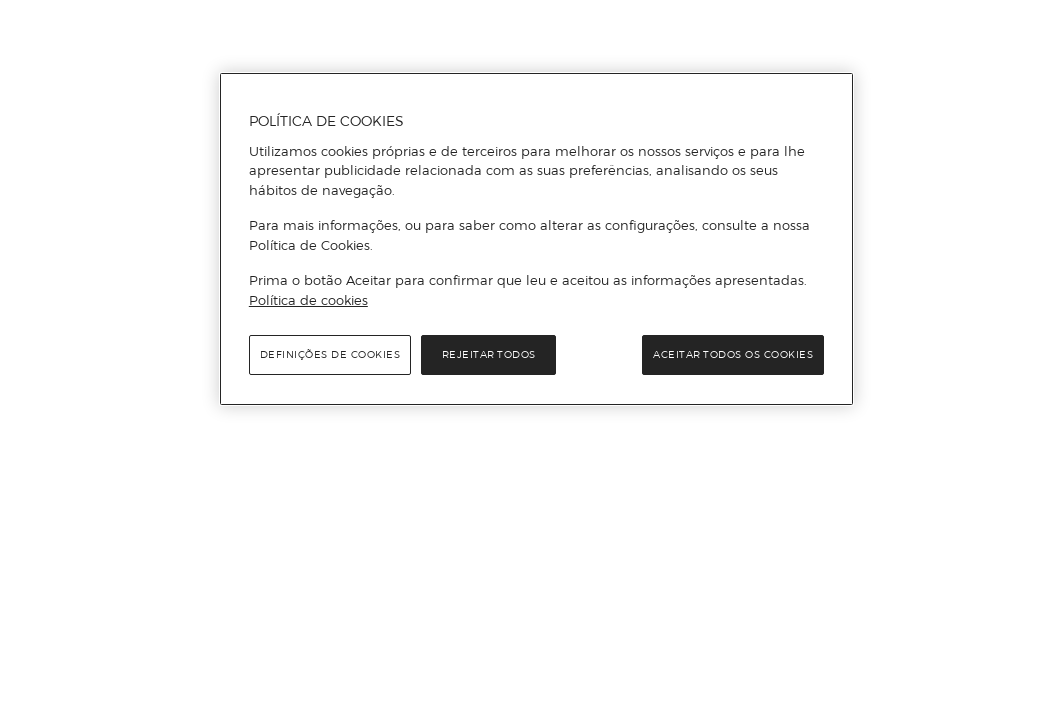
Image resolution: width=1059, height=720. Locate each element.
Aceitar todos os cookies (733, 354)
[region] (536, 239)
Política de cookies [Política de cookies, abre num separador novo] (308, 300)
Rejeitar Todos (489, 354)
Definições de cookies (330, 354)
